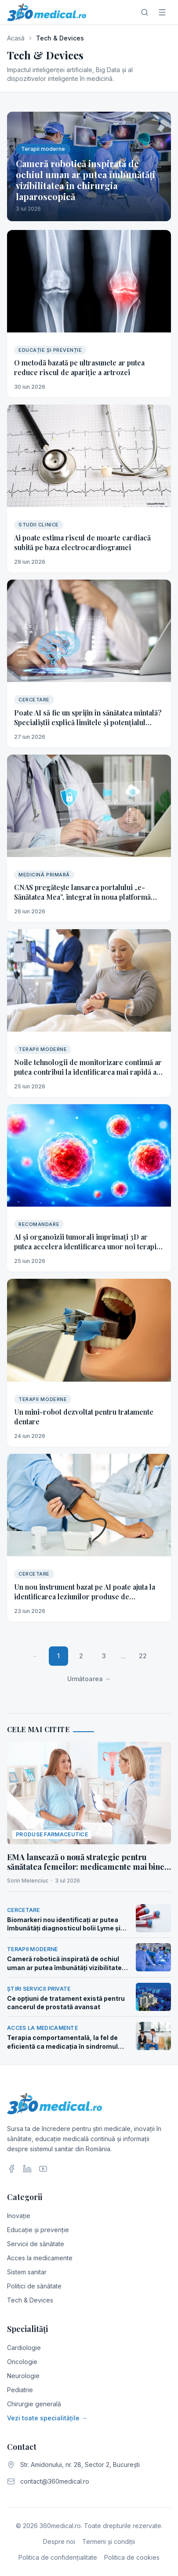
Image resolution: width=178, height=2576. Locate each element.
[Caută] (145, 12)
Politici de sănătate (34, 2286)
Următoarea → (89, 1678)
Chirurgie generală (34, 2404)
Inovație (18, 2215)
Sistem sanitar (27, 2272)
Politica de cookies (132, 2557)
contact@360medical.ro (54, 2481)
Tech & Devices (30, 2300)
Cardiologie (24, 2347)
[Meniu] (162, 12)
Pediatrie (20, 2390)
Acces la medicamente (40, 2258)
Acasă (16, 38)
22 (143, 1656)
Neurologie (23, 2375)
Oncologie (22, 2361)
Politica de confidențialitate (57, 2557)
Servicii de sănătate (35, 2244)
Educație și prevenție (38, 2229)
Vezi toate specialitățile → (47, 2418)
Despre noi (59, 2541)
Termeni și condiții (108, 2541)
